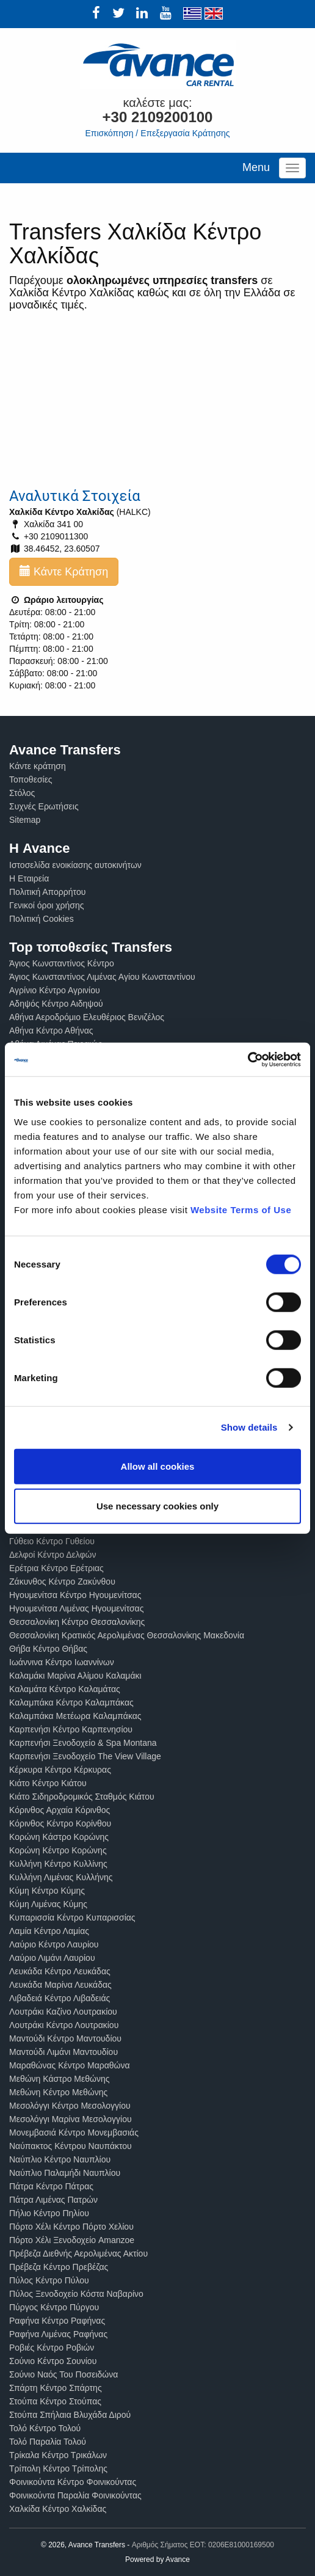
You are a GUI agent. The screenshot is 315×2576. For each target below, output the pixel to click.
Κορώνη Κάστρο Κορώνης (59, 1837)
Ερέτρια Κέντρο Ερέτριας (56, 1568)
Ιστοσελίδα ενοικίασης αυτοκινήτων (75, 865)
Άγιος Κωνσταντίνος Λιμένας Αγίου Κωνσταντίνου (102, 977)
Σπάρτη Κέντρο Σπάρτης (55, 2388)
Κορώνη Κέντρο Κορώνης (58, 1850)
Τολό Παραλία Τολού (47, 2441)
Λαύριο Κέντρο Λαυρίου (53, 1944)
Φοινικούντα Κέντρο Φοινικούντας (72, 2482)
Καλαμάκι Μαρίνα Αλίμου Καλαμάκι (75, 1675)
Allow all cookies (158, 1466)
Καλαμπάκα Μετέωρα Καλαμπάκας (75, 1716)
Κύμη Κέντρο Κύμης (47, 1891)
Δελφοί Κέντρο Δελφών (52, 1555)
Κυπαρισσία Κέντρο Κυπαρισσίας (72, 1917)
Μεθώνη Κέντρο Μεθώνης (58, 2092)
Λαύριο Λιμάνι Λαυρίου (52, 1958)
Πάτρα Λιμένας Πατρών (53, 2200)
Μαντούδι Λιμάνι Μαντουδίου (63, 2052)
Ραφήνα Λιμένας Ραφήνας (58, 2334)
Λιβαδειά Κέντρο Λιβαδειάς (59, 1998)
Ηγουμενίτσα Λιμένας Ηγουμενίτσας (76, 1608)
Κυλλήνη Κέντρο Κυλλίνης (58, 1864)
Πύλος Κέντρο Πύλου (49, 2280)
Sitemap (24, 820)
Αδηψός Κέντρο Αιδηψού (56, 1004)
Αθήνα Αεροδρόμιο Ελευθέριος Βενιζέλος (86, 1017)
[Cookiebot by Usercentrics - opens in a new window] (247, 1059)
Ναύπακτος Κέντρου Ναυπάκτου (70, 2146)
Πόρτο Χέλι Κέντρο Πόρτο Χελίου (71, 2226)
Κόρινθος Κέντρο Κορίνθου (60, 1823)
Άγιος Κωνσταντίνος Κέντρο (61, 963)
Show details (249, 1427)
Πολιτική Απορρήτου (47, 892)
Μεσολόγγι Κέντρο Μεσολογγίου (70, 2106)
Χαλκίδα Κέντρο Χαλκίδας (57, 2509)
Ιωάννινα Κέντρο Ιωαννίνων (61, 1662)
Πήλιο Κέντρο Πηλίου (49, 2213)
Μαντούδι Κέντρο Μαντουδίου (65, 2038)
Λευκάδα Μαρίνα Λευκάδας (60, 1985)
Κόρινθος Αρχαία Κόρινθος (59, 1810)
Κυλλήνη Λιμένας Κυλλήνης (61, 1877)
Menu (256, 167)
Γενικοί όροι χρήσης (46, 905)
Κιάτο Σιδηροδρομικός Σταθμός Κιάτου (81, 1796)
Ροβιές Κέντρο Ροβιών (51, 2347)
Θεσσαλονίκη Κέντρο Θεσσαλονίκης (77, 1622)
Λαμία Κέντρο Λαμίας (49, 1931)
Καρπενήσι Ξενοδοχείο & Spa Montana (83, 1743)
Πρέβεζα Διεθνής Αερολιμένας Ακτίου (78, 2253)
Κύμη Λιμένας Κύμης (48, 1904)
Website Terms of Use (240, 1209)
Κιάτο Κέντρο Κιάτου (48, 1783)
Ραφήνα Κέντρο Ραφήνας (57, 2321)
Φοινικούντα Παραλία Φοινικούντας (75, 2495)
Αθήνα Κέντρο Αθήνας (51, 1030)
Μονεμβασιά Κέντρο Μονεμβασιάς (74, 2132)
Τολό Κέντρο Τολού (45, 2428)
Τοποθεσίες (30, 779)
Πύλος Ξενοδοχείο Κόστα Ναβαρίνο (76, 2294)
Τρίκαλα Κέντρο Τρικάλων (58, 2455)
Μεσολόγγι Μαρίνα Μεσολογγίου (70, 2119)
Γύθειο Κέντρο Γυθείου (52, 1541)
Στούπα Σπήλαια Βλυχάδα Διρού (70, 2415)
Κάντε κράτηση (37, 766)
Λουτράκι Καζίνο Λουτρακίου (63, 2011)
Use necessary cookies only (157, 1506)
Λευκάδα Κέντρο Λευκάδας (59, 1971)
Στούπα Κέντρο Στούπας (55, 2401)
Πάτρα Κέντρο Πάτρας (51, 2186)
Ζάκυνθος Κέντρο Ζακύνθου (62, 1581)
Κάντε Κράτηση (64, 571)
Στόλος (22, 793)
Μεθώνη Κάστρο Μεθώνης (59, 2079)
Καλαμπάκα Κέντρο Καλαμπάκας (71, 1702)
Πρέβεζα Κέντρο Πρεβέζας (58, 2267)
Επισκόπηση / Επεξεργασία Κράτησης (157, 133)
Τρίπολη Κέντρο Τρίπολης (58, 2468)
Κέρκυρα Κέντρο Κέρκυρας (60, 1770)
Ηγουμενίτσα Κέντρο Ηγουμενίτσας (75, 1595)
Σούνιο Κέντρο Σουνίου (52, 2361)
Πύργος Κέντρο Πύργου (54, 2307)
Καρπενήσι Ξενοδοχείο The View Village (85, 1756)
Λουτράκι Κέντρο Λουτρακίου (63, 2025)
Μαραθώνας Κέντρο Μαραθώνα (69, 2065)
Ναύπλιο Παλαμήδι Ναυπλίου (64, 2173)
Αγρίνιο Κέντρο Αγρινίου (54, 990)
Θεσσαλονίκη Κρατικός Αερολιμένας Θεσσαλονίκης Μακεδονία (126, 1635)
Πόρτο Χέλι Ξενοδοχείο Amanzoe (71, 2240)
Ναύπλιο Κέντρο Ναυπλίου (59, 2159)
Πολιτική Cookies (41, 919)
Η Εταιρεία (29, 878)
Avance (177, 2559)
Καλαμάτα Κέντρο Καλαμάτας (64, 1689)
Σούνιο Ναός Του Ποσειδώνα (63, 2374)
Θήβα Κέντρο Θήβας (48, 1649)
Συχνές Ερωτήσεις (44, 806)
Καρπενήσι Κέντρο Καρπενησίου (70, 1729)
